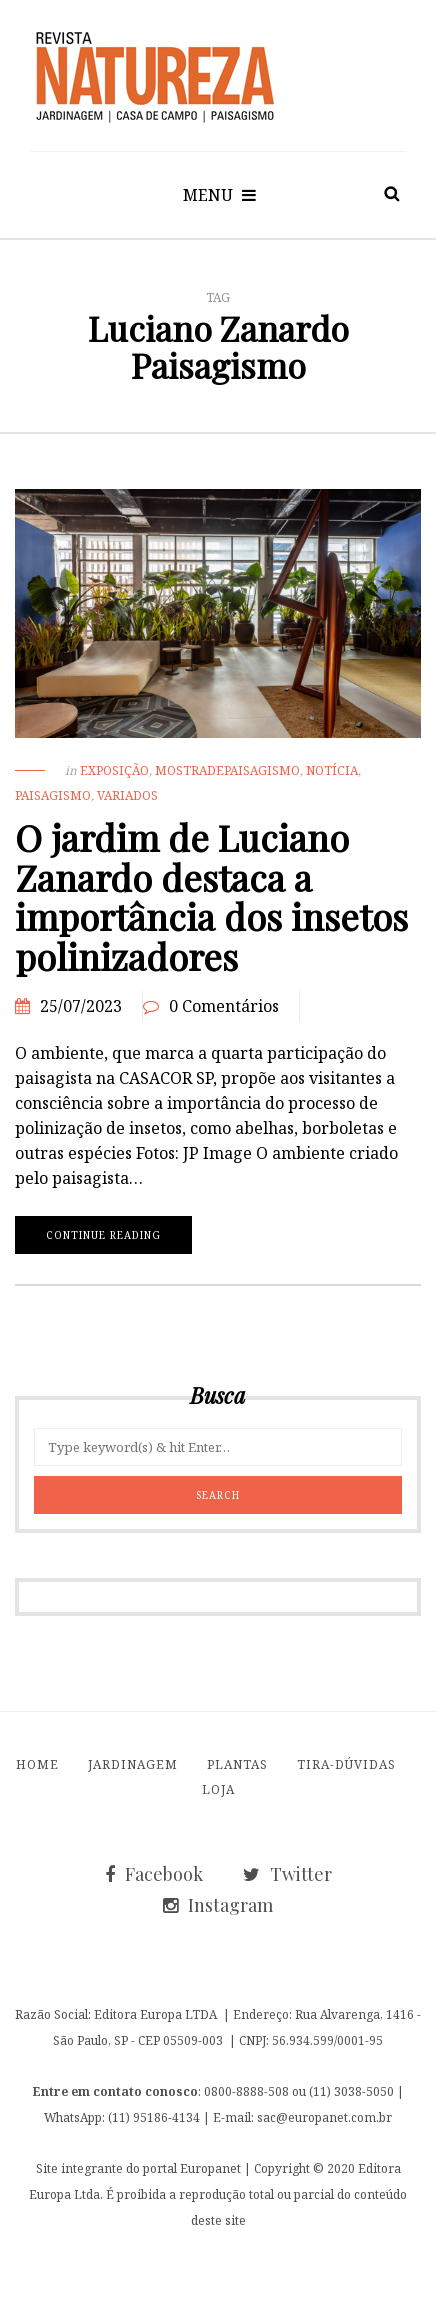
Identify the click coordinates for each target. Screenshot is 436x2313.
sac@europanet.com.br (324, 2117)
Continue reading (103, 1235)
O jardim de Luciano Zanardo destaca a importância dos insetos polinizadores (211, 896)
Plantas (237, 1764)
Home (37, 1764)
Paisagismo (53, 795)
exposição (114, 770)
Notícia (332, 770)
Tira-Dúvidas (346, 1764)
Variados (127, 795)
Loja (218, 1789)
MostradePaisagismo (227, 770)
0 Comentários (224, 1006)
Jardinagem (133, 1764)
